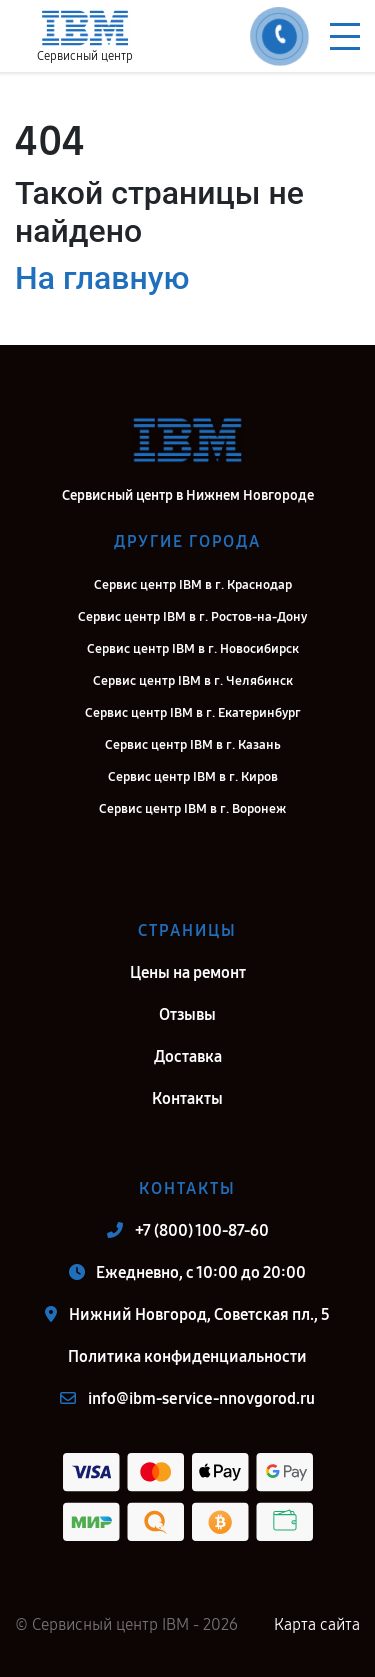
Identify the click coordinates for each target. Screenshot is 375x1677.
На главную (102, 278)
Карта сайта (317, 1624)
